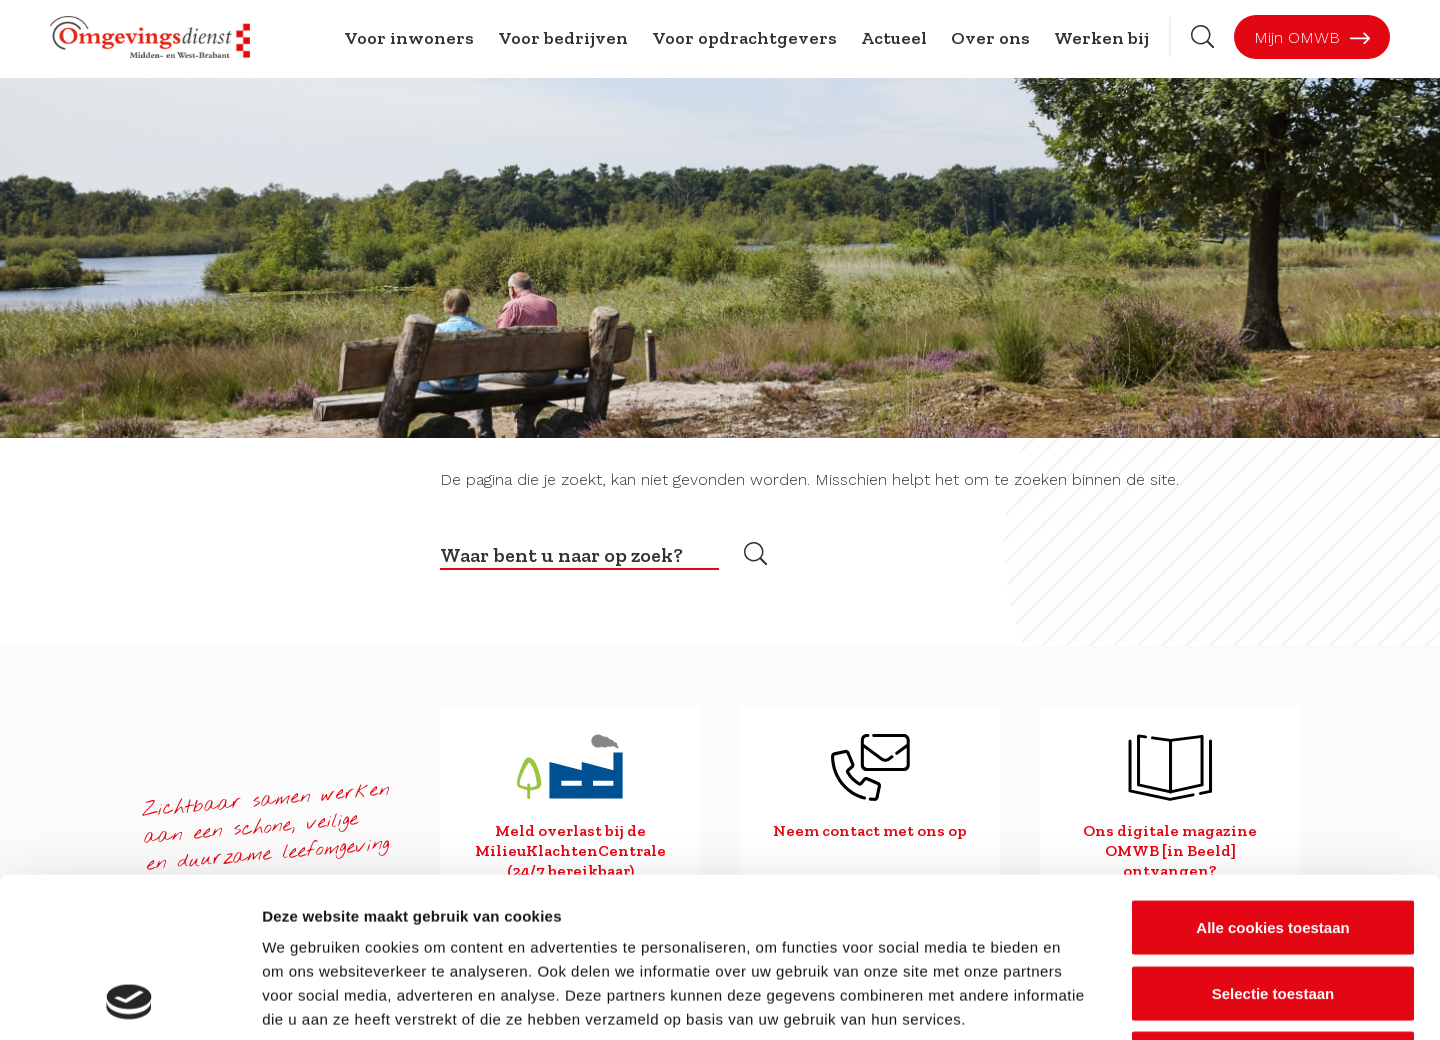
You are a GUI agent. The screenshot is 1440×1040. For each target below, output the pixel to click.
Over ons (990, 38)
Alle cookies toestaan (1272, 777)
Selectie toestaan (1273, 843)
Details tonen (1080, 1000)
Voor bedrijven (563, 38)
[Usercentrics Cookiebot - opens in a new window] (129, 1001)
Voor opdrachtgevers (744, 38)
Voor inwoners (409, 38)
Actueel (894, 38)
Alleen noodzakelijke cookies (1273, 908)
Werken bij (1101, 38)
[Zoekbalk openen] (1202, 36)
